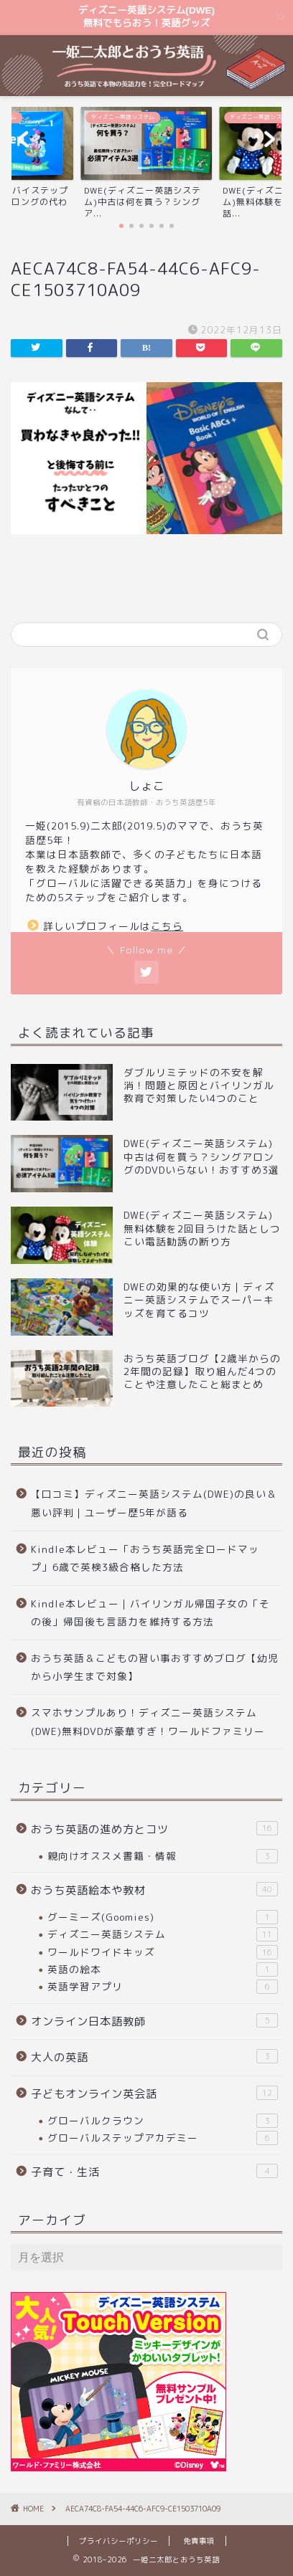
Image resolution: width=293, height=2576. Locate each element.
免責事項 (199, 2541)
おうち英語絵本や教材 (154, 1890)
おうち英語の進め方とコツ (154, 1829)
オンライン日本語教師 (154, 2021)
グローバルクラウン (162, 2121)
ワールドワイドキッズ (162, 1952)
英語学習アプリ (162, 1986)
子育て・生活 (154, 2172)
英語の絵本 (162, 1969)
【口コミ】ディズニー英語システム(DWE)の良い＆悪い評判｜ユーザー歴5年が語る (154, 1503)
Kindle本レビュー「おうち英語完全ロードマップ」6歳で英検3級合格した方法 (145, 1558)
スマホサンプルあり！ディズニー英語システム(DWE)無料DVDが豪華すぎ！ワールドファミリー (148, 1722)
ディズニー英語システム (162, 1934)
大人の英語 (154, 2057)
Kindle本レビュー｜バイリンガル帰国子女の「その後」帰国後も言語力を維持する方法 (150, 1613)
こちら (167, 926)
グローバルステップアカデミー (162, 2138)
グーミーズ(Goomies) (162, 1917)
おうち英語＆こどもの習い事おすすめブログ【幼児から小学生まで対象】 (155, 1667)
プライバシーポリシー (118, 2541)
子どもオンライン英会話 (154, 2093)
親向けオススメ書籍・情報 (162, 1856)
